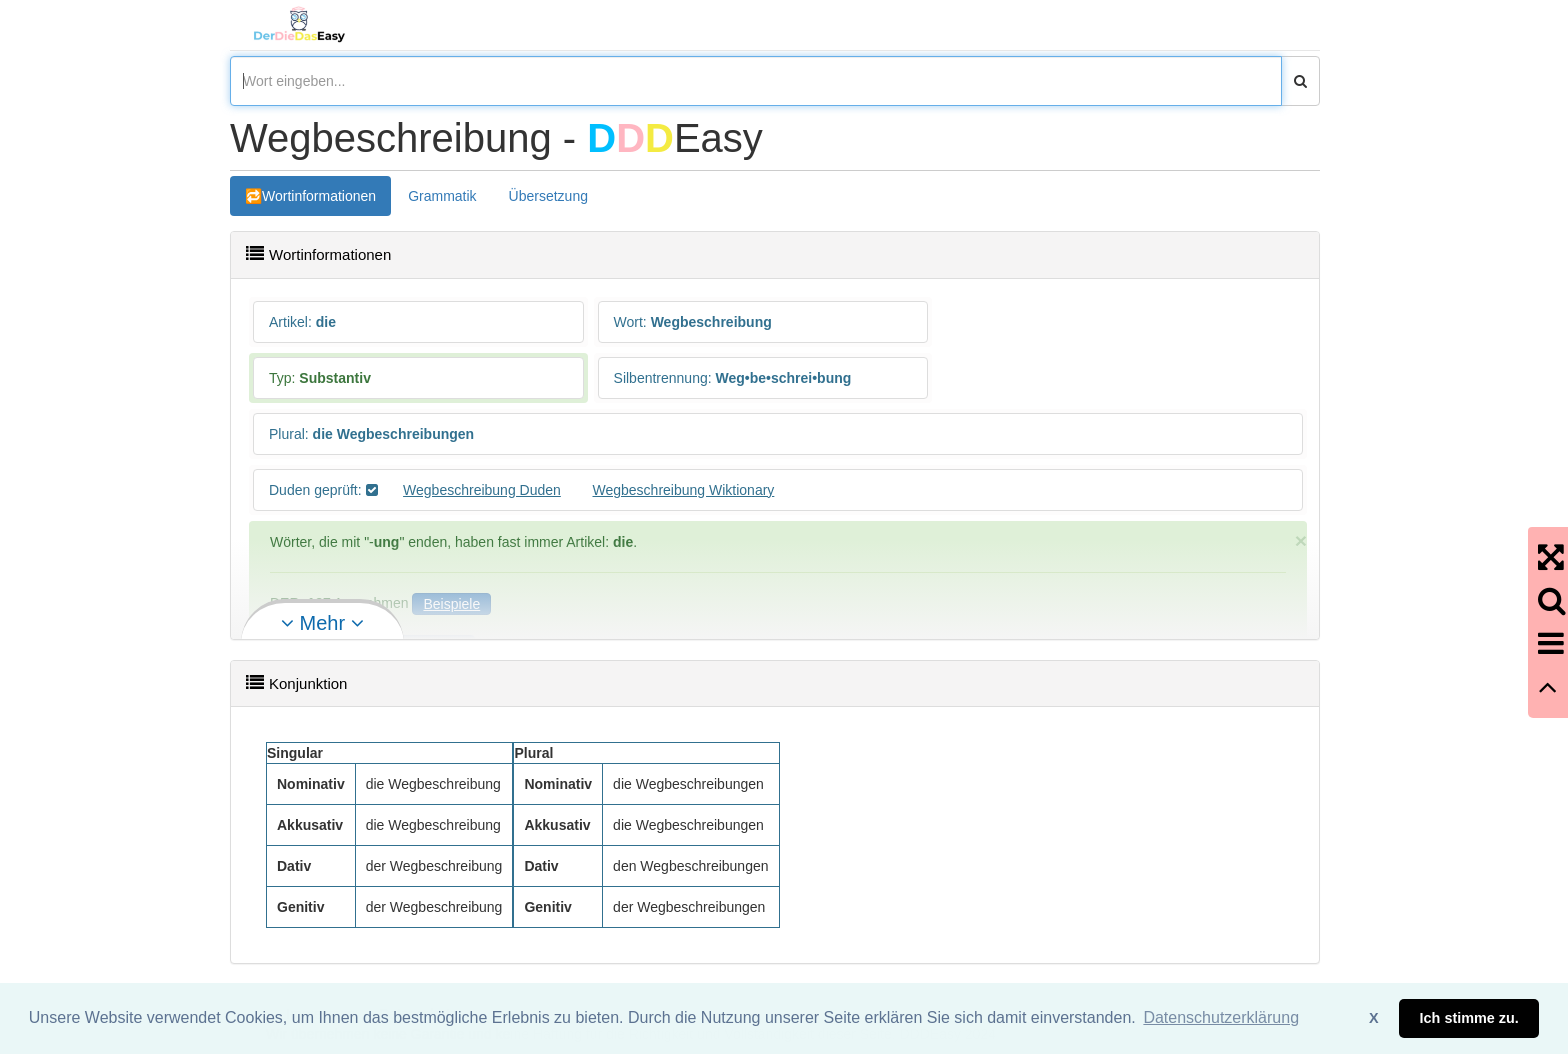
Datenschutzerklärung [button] (1221, 1017)
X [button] (1374, 1018)
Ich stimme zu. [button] (1469, 1018)
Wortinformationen (319, 196)
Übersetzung (548, 196)
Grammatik (442, 196)
